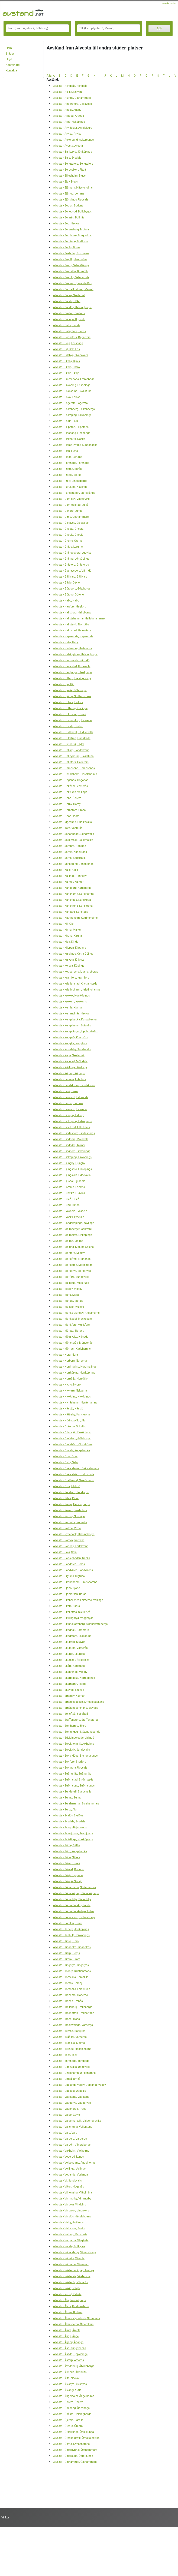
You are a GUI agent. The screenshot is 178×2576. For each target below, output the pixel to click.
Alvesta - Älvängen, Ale (67, 2390)
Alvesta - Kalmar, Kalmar (68, 881)
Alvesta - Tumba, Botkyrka (69, 2031)
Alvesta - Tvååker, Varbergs (70, 2037)
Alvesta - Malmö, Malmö (68, 1241)
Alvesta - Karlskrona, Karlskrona (73, 905)
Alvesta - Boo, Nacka (66, 223)
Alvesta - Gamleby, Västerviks (71, 498)
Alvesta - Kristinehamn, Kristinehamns (76, 989)
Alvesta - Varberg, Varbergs (70, 2138)
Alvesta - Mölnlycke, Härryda (70, 1336)
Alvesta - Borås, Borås (66, 247)
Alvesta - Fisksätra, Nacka (69, 439)
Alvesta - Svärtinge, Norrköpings (73, 1839)
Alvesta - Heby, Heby (65, 642)
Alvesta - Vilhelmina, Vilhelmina (72, 2192)
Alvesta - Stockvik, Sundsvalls (71, 1749)
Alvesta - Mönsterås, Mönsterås (72, 1342)
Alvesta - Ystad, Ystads (67, 2294)
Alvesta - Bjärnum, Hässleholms (73, 187)
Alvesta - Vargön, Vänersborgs (71, 2144)
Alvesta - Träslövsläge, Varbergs (73, 2025)
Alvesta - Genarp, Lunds (67, 510)
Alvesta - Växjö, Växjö (66, 2288)
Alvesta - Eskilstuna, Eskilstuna (72, 391)
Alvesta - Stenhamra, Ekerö (69, 1725)
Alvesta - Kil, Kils (63, 923)
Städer (10, 53)
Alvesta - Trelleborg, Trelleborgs (72, 2007)
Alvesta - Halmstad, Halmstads (72, 630)
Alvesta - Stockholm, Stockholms (73, 1743)
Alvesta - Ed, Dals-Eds (66, 349)
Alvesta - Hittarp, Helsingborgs (72, 678)
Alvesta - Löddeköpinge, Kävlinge (73, 1223)
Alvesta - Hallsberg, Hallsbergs (72, 612)
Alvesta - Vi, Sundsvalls (67, 2180)
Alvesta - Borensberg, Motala (71, 229)
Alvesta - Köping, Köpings (69, 1073)
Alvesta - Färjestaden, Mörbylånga (74, 492)
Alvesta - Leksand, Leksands (70, 1097)
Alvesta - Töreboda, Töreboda (71, 2061)
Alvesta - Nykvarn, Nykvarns (70, 1390)
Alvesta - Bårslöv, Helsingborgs (72, 307)
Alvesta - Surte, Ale (64, 1809)
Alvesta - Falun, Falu (65, 421)
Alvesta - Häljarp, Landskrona (71, 750)
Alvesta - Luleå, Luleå (66, 1199)
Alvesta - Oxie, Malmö (66, 1486)
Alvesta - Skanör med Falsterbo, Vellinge (78, 1600)
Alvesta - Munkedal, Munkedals (72, 1318)
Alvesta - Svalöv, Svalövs (68, 1815)
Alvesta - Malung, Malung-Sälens (73, 1247)
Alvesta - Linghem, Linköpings (71, 1151)
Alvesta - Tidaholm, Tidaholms (72, 1947)
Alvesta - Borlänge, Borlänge (70, 241)
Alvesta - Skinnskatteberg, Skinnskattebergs (80, 1624)
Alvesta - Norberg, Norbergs (70, 1360)
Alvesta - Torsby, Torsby (67, 1983)
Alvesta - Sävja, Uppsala (68, 1875)
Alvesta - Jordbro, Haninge (69, 846)
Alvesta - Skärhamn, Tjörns (69, 1683)
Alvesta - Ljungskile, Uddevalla (71, 1175)
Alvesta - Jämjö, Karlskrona (70, 852)
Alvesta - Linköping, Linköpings (72, 1157)
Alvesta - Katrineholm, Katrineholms (75, 917)
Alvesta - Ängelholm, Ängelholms (73, 2396)
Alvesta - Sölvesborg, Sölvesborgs (74, 1917)
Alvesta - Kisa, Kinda (65, 941)
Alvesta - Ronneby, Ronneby (70, 1522)
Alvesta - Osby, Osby (65, 1462)
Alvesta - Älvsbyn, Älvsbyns (70, 2384)
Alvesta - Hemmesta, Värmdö (71, 660)
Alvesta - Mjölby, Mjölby (67, 1288)
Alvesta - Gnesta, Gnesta (68, 528)
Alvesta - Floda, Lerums (67, 457)
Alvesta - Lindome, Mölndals (70, 1139)
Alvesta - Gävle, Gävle (66, 582)
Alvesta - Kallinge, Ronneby (69, 876)
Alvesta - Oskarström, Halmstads (73, 1474)
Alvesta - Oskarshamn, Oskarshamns (76, 1468)
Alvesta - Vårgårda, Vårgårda (70, 2240)
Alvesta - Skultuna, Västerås (70, 1648)
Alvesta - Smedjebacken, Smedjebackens (78, 1701)
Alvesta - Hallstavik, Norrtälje (71, 624)
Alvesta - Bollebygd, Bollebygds (72, 211)
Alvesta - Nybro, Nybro (67, 1384)
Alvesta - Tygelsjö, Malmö (69, 2043)
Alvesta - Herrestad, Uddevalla (71, 666)
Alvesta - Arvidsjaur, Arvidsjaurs (72, 127)
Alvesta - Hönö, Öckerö (67, 798)
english (173, 3)
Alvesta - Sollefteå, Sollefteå (70, 1713)
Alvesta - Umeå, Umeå (66, 2078)
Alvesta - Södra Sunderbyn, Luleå (73, 1911)
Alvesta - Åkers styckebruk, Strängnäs (76, 2318)
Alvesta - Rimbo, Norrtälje (69, 1516)
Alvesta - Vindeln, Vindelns (69, 2204)
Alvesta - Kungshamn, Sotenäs (72, 1025)
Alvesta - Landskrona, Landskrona (74, 1085)
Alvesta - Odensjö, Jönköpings (72, 1432)
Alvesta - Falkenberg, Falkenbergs (74, 409)
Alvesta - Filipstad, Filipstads (71, 427)
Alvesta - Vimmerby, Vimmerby (72, 2198)
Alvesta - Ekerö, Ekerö (66, 367)
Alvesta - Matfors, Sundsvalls (71, 1276)
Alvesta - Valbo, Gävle (66, 2114)
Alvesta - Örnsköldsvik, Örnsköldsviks (76, 2438)
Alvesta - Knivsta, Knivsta (68, 959)
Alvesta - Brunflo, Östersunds (71, 277)
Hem (9, 48)
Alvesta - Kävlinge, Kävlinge (70, 1067)
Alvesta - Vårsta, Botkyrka (69, 2246)
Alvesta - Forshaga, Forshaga (71, 463)
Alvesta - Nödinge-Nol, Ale (69, 1420)
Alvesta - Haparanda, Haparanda (73, 636)
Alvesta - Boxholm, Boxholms (71, 253)
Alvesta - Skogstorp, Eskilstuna (72, 1636)
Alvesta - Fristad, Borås (67, 469)
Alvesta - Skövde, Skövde (68, 1689)
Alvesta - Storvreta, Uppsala (70, 1767)
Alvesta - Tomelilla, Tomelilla (70, 1977)
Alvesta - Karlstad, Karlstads (70, 911)
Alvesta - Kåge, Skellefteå (69, 1055)
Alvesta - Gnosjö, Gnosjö (68, 534)
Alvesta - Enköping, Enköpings (71, 385)
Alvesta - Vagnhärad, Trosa (69, 2108)
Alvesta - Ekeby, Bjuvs (66, 361)
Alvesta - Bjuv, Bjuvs (65, 181)
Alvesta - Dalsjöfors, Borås (69, 331)
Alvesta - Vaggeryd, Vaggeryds (72, 2102)
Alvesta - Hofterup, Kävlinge (70, 708)
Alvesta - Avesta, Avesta (68, 145)
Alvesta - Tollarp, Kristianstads (72, 1971)
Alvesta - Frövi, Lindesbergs (70, 480)
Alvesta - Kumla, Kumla (67, 1007)
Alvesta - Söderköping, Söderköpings (76, 1893)
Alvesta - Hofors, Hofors (68, 702)
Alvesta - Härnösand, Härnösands (74, 768)
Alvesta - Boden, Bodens (68, 205)
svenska (165, 3)
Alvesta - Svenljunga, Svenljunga (73, 1833)
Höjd (9, 59)
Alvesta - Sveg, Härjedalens (70, 1827)
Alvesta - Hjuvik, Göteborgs (69, 690)
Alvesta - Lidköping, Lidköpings (72, 1121)
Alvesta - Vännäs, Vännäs (68, 2258)
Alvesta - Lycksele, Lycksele (70, 1211)
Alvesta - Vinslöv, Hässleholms (72, 2216)
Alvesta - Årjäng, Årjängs (68, 2342)
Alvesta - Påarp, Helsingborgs (71, 1504)
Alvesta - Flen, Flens (65, 451)
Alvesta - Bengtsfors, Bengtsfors (73, 163)
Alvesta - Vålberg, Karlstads (70, 2234)
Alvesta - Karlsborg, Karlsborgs (72, 887)
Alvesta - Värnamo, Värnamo (70, 2264)
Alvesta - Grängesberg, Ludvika (72, 552)
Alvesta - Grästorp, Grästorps (71, 564)
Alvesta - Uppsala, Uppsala (69, 2090)
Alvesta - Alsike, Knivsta (68, 91)
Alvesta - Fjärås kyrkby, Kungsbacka (75, 445)
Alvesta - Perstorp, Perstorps (71, 1492)
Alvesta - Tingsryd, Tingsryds (71, 1965)
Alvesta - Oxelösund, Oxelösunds (73, 1480)
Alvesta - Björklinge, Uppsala (70, 199)
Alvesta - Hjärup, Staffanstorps (72, 696)
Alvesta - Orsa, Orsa (65, 1456)
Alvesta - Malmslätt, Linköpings (72, 1235)
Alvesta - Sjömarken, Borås (69, 1594)
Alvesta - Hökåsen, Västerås (70, 786)
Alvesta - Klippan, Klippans (69, 947)
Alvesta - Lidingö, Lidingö (68, 1115)
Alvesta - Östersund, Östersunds (73, 2456)
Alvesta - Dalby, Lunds (66, 325)
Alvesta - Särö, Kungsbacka (70, 1851)
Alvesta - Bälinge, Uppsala (69, 319)
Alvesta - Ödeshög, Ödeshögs (71, 2408)
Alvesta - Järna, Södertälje (69, 858)
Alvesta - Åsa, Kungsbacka (69, 2348)
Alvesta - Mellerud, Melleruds (71, 1282)
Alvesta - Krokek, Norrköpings (71, 995)
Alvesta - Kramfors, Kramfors (71, 977)
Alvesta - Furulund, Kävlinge (70, 486)
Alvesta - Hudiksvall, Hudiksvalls (73, 732)
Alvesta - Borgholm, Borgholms (72, 235)
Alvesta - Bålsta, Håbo (66, 301)
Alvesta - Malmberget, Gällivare (72, 1229)
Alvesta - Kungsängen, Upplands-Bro (75, 1031)
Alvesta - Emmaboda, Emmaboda (74, 379)
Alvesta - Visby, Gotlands (68, 2222)
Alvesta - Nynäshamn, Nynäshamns (75, 1402)
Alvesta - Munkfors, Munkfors (71, 1324)
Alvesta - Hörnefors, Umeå (69, 810)
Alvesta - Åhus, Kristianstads (71, 2306)
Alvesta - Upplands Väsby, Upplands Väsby (79, 2084)
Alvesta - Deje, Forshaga (68, 343)
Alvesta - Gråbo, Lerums (68, 546)
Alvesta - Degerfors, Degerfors (71, 337)
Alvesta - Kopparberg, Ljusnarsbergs (75, 971)
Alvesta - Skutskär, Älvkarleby (71, 1660)
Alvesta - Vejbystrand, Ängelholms (74, 2162)
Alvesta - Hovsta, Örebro (68, 726)
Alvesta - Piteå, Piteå (66, 1498)
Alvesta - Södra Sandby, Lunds (71, 1905)
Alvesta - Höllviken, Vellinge (70, 792)
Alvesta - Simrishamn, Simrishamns (75, 1582)
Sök (159, 28)
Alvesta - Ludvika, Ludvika (69, 1193)
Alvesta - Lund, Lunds (66, 1205)
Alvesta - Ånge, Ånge (66, 2336)
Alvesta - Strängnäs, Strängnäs (72, 1773)
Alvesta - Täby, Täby (65, 2055)
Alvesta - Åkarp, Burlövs (67, 2312)
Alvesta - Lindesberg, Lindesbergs (74, 1133)
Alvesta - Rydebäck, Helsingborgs (74, 1534)
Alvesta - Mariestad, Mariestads (72, 1265)
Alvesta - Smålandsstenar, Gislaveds (75, 1707)
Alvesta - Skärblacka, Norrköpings (74, 1677)
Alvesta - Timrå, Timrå (66, 1959)
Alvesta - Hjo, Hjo (63, 684)
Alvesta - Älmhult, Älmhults (70, 2372)
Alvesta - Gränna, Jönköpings (71, 558)
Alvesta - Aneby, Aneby (67, 109)
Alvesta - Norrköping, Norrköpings (74, 1372)
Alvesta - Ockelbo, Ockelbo (69, 1426)
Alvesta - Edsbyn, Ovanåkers (70, 355)
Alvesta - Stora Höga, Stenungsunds (75, 1755)
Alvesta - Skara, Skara (66, 1606)
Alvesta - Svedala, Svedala (69, 1821)
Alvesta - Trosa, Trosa (66, 2019)
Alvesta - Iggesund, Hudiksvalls (72, 822)
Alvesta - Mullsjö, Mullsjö (68, 1306)
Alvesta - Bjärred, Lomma (68, 193)
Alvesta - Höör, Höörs (66, 816)
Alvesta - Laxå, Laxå (65, 1091)
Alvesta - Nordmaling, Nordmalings (74, 1366)
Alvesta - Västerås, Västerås (70, 2282)
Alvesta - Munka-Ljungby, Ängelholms (76, 1312)
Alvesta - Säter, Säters (66, 1857)
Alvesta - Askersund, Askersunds (73, 139)
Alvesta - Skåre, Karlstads (69, 1666)
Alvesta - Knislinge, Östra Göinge (73, 953)
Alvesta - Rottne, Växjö (67, 1528)
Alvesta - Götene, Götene (68, 594)
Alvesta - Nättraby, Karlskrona (71, 1414)
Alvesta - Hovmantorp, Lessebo (72, 720)
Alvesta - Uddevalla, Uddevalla (71, 2067)
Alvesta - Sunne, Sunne (67, 1797)
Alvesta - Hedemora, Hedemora (72, 648)
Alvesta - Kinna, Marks (67, 929)
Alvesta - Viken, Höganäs (68, 2186)
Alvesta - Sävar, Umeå (66, 1863)
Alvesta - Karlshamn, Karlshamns (73, 893)
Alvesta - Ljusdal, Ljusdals (69, 1181)
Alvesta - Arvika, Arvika (67, 133)
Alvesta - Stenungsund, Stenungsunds (76, 1731)
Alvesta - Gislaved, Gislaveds (71, 522)
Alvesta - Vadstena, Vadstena (71, 2096)
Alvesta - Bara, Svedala (67, 157)
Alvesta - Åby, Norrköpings (69, 2300)
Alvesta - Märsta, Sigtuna (68, 1330)
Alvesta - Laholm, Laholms (69, 1079)
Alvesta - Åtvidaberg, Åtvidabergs (73, 2366)
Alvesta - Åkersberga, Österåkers (73, 2324)
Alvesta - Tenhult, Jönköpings (71, 1935)
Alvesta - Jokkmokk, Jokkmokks (73, 840)
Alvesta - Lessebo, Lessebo (70, 1109)
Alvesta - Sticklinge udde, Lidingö (73, 1737)
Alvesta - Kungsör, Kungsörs (70, 1037)
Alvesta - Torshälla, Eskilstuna (71, 1989)
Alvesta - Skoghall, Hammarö (71, 1630)
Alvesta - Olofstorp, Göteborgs (71, 1438)
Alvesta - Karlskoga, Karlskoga (72, 899)
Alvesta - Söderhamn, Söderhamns (74, 1887)
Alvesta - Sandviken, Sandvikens (73, 1570)
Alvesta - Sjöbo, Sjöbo (66, 1588)
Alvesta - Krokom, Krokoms (70, 1001)
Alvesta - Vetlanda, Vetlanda (70, 2174)
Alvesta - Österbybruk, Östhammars (75, 2450)
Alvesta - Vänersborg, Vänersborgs (74, 2252)
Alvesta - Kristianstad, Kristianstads (75, 983)
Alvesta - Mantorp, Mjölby (69, 1253)
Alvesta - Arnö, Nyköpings (69, 121)
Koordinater (13, 65)
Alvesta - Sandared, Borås (69, 1564)
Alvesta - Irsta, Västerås (67, 828)
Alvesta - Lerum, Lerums (68, 1103)
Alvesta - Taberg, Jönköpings (71, 1929)
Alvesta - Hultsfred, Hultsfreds (71, 738)
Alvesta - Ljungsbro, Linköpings (72, 1169)
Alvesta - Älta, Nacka (66, 2378)
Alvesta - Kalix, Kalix (65, 870)
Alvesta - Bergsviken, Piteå (69, 169)
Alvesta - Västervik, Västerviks (71, 2276)
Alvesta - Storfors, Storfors (69, 1761)
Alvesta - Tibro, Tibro (66, 1941)
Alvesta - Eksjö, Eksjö (66, 373)
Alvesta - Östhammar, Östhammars (75, 2462)
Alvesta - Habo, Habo (66, 600)
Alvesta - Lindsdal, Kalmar (69, 1145)
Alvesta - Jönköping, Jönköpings (73, 864)
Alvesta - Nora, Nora (65, 1354)
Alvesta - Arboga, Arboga (68, 115)
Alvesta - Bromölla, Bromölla (70, 271)
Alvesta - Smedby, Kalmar (69, 1695)
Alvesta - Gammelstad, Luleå (71, 504)
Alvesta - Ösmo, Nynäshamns (71, 2444)
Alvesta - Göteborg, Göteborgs (71, 588)
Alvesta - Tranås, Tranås (68, 2001)
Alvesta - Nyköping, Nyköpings (72, 1396)
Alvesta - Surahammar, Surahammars (76, 1803)
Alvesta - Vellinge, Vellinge (69, 2168)
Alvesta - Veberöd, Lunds (68, 2156)
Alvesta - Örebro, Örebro (68, 2426)
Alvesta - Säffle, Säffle (66, 1845)
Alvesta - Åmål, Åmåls (66, 2330)
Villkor (5, 2517)
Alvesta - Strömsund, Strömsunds (74, 1785)
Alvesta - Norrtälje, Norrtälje (70, 1378)
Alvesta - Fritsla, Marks (67, 475)
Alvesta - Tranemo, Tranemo (70, 1995)
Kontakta (11, 70)
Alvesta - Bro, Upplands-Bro (70, 259)
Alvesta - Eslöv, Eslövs (66, 397)
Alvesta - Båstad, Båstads (69, 313)
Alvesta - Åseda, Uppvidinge (70, 2354)
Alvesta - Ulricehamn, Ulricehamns (74, 2072)
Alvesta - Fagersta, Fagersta (70, 403)
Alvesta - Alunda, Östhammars (72, 97)
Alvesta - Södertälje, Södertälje (72, 1899)
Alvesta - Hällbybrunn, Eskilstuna (73, 756)
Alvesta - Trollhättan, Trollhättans (73, 2013)
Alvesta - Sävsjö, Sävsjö (67, 1881)
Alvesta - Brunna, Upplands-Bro (72, 283)
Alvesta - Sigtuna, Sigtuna (69, 1576)
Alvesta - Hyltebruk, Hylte (68, 744)
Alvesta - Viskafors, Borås (69, 2228)
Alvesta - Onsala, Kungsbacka (71, 1450)
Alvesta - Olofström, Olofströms (72, 1444)
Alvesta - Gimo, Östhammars (71, 516)
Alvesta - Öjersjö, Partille (68, 2420)
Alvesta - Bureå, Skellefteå (69, 295)
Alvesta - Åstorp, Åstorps (68, 2360)
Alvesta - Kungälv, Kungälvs (70, 1043)
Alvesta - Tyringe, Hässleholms (72, 2049)
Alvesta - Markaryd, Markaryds (72, 1271)
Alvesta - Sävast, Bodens (68, 1869)
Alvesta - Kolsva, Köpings (68, 965)
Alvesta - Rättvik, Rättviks (68, 1540)
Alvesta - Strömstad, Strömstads (73, 1779)
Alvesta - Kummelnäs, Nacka (71, 1013)
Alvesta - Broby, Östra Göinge (71, 265)
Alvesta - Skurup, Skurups (69, 1654)
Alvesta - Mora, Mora (66, 1294)
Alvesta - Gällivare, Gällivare (70, 576)
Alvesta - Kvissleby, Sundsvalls (72, 1049)
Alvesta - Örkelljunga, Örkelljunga (73, 2432)
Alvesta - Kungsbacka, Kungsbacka (74, 1019)
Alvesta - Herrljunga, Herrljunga (72, 672)
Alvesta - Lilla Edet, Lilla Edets (71, 1127)
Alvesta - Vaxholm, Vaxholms (71, 2150)
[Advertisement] (67, 2551)
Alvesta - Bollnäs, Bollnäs (68, 217)
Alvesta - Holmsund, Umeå (69, 714)
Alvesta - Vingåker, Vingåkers (71, 2210)
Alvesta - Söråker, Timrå (67, 1923)
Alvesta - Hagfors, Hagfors (69, 606)
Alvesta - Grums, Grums (67, 540)
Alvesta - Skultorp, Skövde (69, 1642)
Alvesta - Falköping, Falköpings (72, 415)
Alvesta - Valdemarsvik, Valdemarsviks (77, 2120)
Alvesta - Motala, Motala (68, 1300)
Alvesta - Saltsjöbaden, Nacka (71, 1558)
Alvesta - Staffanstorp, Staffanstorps (75, 1719)
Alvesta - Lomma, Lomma (69, 1187)
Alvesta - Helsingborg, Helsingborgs (75, 654)
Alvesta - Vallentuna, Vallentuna (72, 2126)
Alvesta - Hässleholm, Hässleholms (75, 774)
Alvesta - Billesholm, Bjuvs (69, 175)
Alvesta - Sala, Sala (65, 1552)
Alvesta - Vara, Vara (65, 2132)
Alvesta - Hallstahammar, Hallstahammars (79, 618)
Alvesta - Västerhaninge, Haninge (73, 2270)
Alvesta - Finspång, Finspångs (71, 433)
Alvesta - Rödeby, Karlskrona (70, 1546)
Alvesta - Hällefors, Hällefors (71, 762)
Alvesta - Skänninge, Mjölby (70, 1672)
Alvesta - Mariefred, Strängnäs (71, 1259)
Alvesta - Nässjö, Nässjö (68, 1408)
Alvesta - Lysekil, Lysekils (68, 1217)
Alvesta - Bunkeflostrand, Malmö (73, 289)
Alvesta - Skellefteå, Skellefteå (71, 1612)
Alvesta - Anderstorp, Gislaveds (72, 103)
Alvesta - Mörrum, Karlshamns (72, 1348)
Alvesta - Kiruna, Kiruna (67, 935)
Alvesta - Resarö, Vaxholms (70, 1510)
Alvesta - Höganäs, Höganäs (70, 780)
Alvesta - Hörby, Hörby (66, 804)
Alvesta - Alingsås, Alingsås (70, 85)
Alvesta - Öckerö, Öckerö (68, 2402)
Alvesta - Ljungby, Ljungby (69, 1163)
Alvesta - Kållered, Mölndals (70, 1061)
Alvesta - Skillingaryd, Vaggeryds (73, 1618)
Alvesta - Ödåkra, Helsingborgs (72, 2414)
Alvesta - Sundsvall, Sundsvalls (72, 1791)
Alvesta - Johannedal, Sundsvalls (73, 834)
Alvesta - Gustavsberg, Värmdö (72, 570)
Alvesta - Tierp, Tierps (66, 1953)
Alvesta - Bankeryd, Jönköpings (72, 151)
